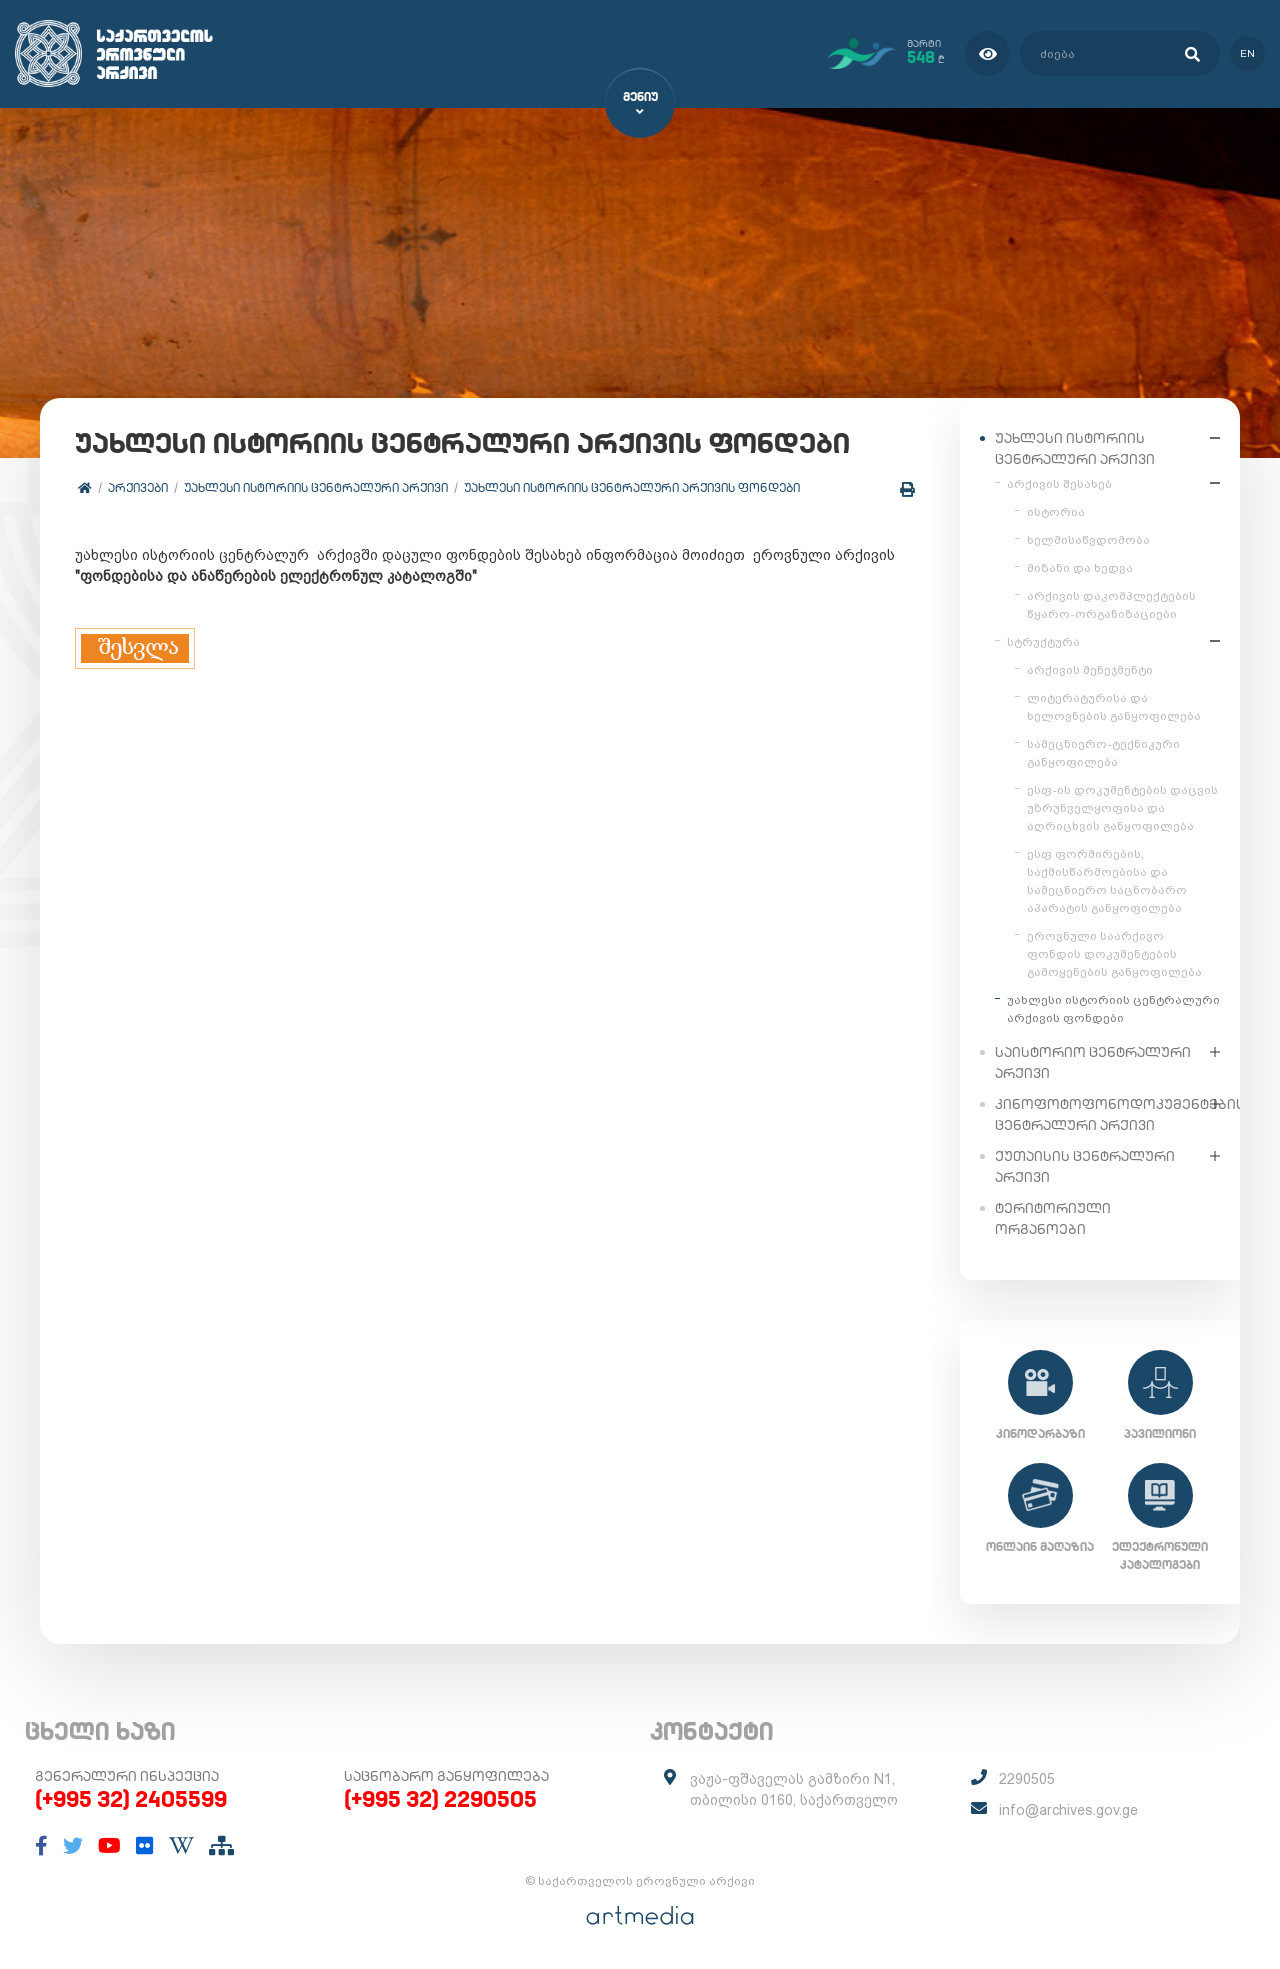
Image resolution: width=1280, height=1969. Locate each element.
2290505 (1027, 1779)
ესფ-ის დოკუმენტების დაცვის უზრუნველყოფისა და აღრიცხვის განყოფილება (1122, 807)
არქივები (138, 487)
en (1247, 53)
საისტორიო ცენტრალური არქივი (1093, 1061)
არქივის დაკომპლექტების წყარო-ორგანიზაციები (1111, 604)
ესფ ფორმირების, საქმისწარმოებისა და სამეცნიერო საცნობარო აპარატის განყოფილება (1107, 880)
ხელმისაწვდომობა (1088, 539)
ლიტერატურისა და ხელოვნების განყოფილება (1114, 706)
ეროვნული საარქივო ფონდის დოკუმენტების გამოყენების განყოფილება (1114, 953)
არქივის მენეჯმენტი (1090, 669)
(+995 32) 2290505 (440, 1799)
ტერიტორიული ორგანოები (1053, 1217)
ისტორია (1056, 511)
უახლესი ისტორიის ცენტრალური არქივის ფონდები (632, 487)
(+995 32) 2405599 (131, 1799)
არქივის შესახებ (1059, 483)
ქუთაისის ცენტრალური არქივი (1085, 1165)
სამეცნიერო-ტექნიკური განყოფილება (1103, 752)
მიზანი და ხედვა (1080, 567)
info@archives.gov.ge (1068, 1810)
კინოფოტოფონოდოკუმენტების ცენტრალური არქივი (1097, 1113)
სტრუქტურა (1043, 641)
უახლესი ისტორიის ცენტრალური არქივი (316, 487)
